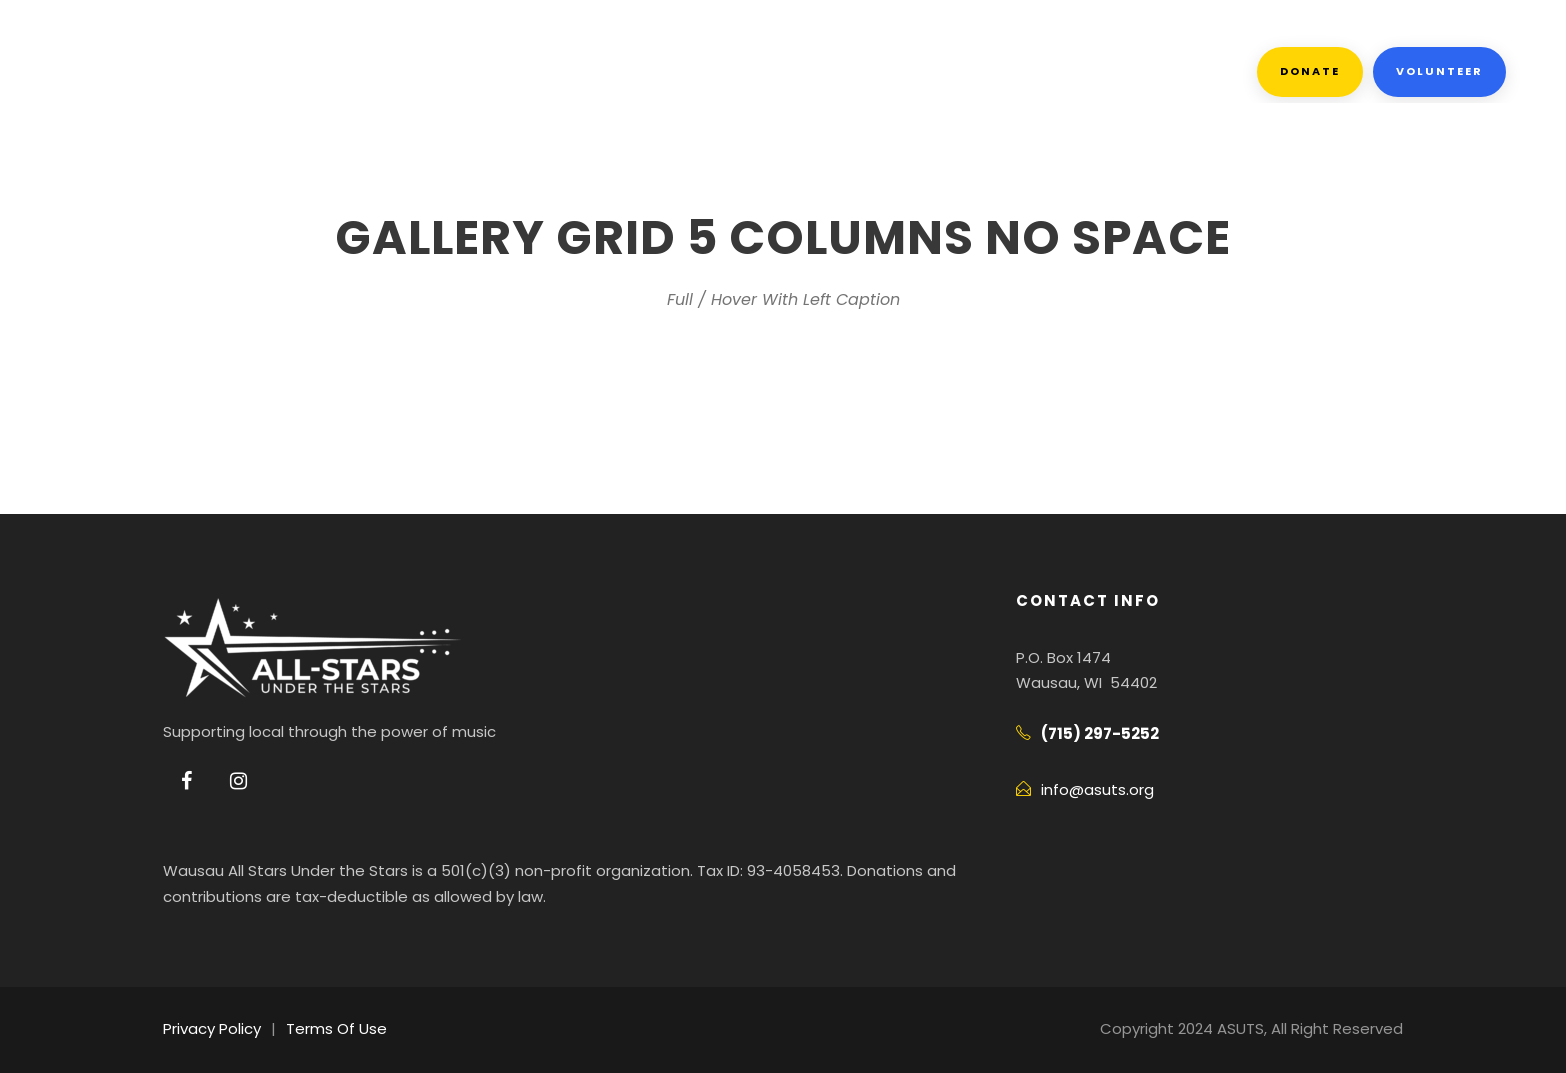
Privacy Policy (209, 1028)
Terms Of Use (326, 1028)
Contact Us (898, 72)
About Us (312, 72)
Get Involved (470, 72)
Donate (1313, 71)
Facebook (745, 72)
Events (617, 72)
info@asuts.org (1091, 789)
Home (197, 72)
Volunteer (1440, 71)
